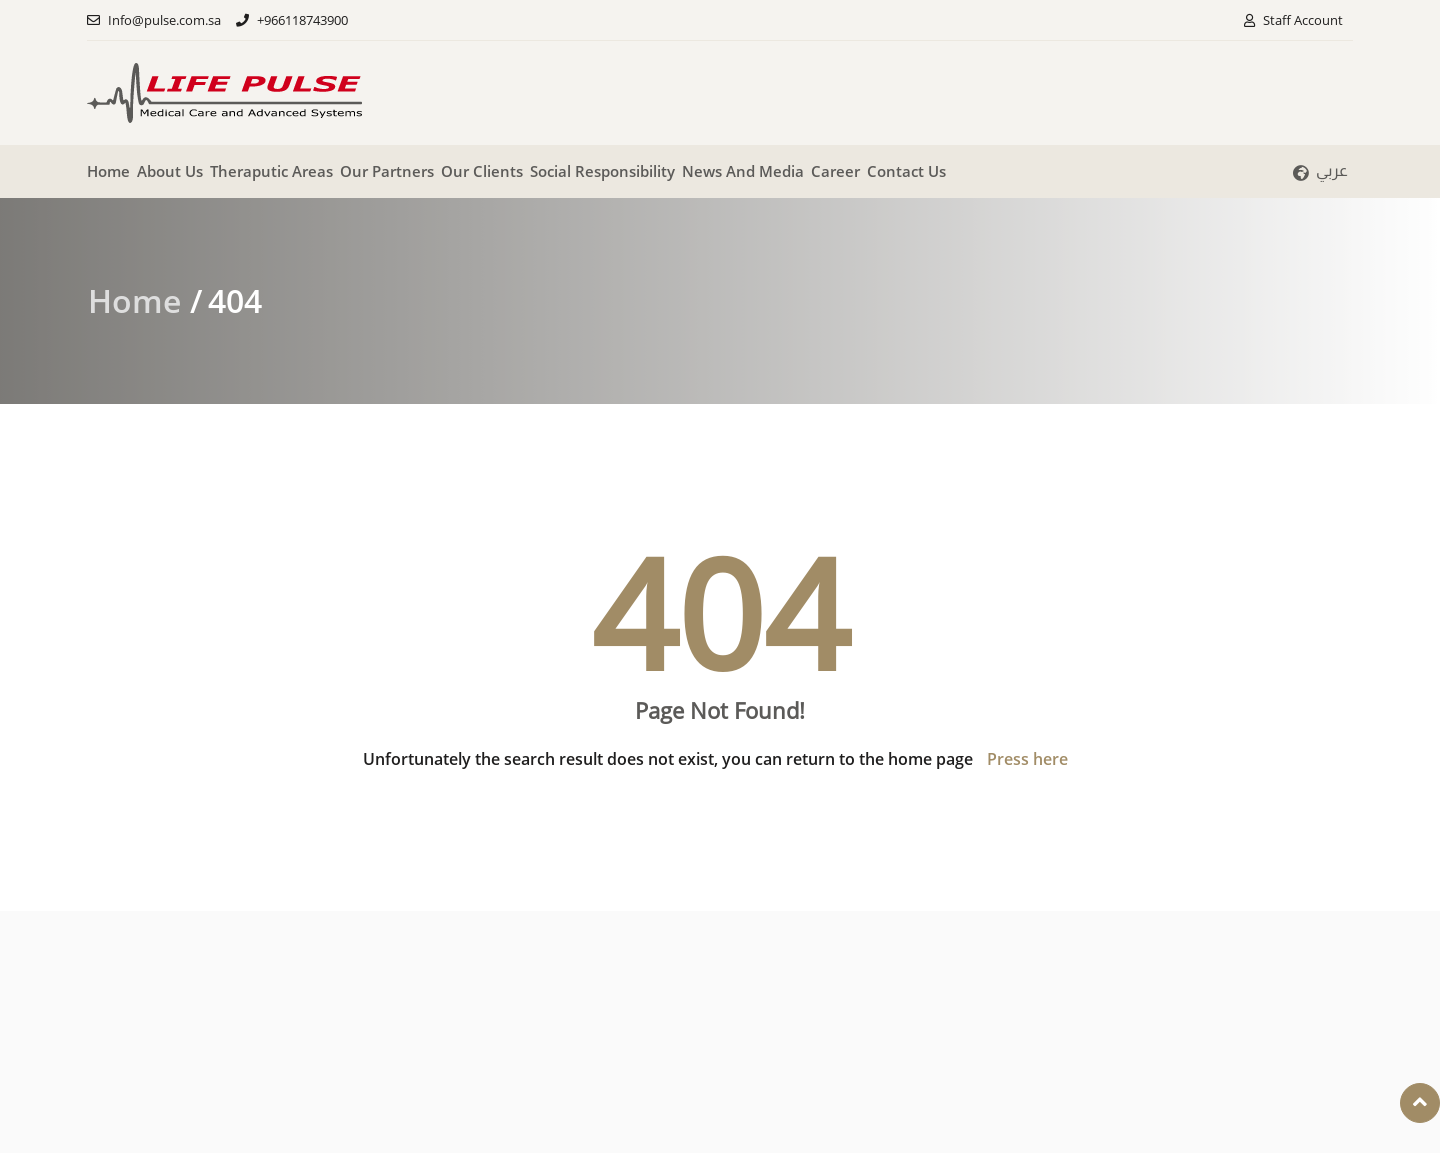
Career (835, 171)
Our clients (482, 171)
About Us (170, 171)
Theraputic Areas (271, 171)
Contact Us (906, 171)
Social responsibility (602, 171)
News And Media (743, 171)
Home (108, 171)
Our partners (387, 171)
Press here (1027, 759)
